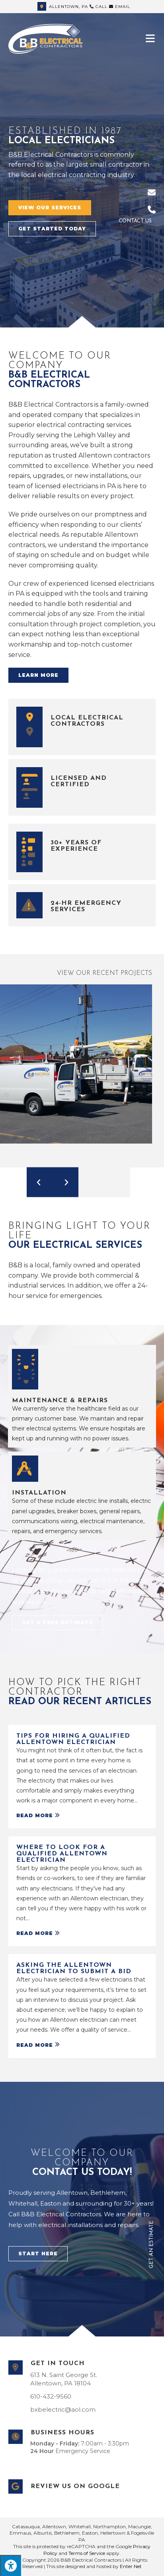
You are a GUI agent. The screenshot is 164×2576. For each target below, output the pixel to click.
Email (119, 6)
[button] (49, 207)
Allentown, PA (63, 6)
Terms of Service (86, 2553)
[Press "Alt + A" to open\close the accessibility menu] (10, 2565)
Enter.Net (131, 2566)
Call (101, 6)
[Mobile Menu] (151, 38)
